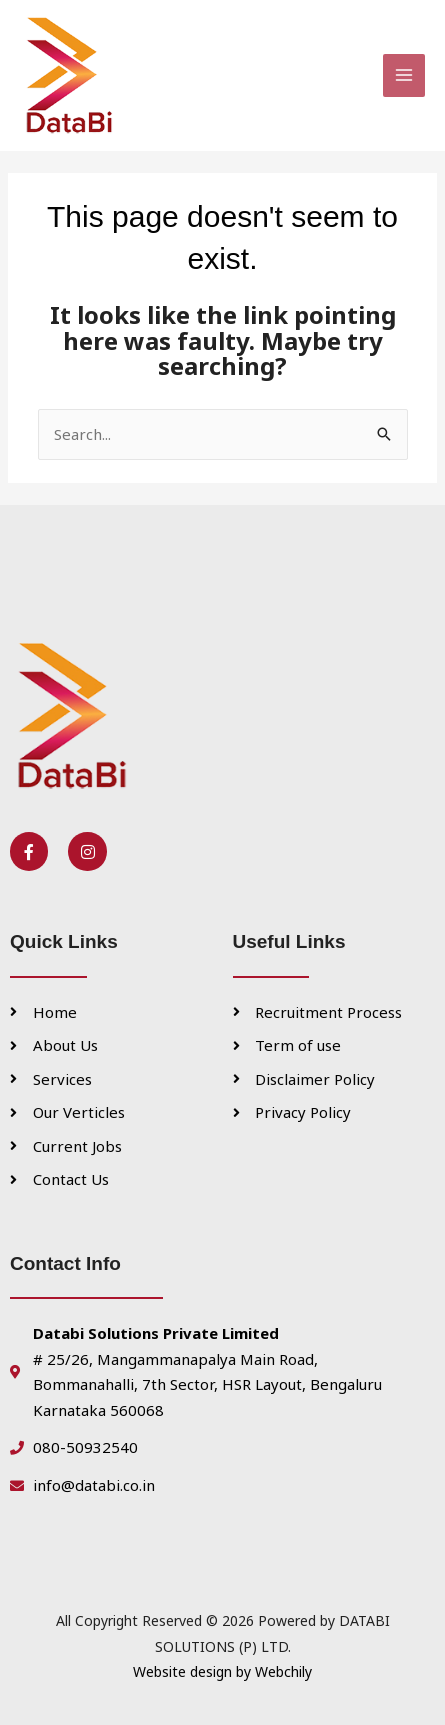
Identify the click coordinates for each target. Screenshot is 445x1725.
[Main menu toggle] (404, 75)
